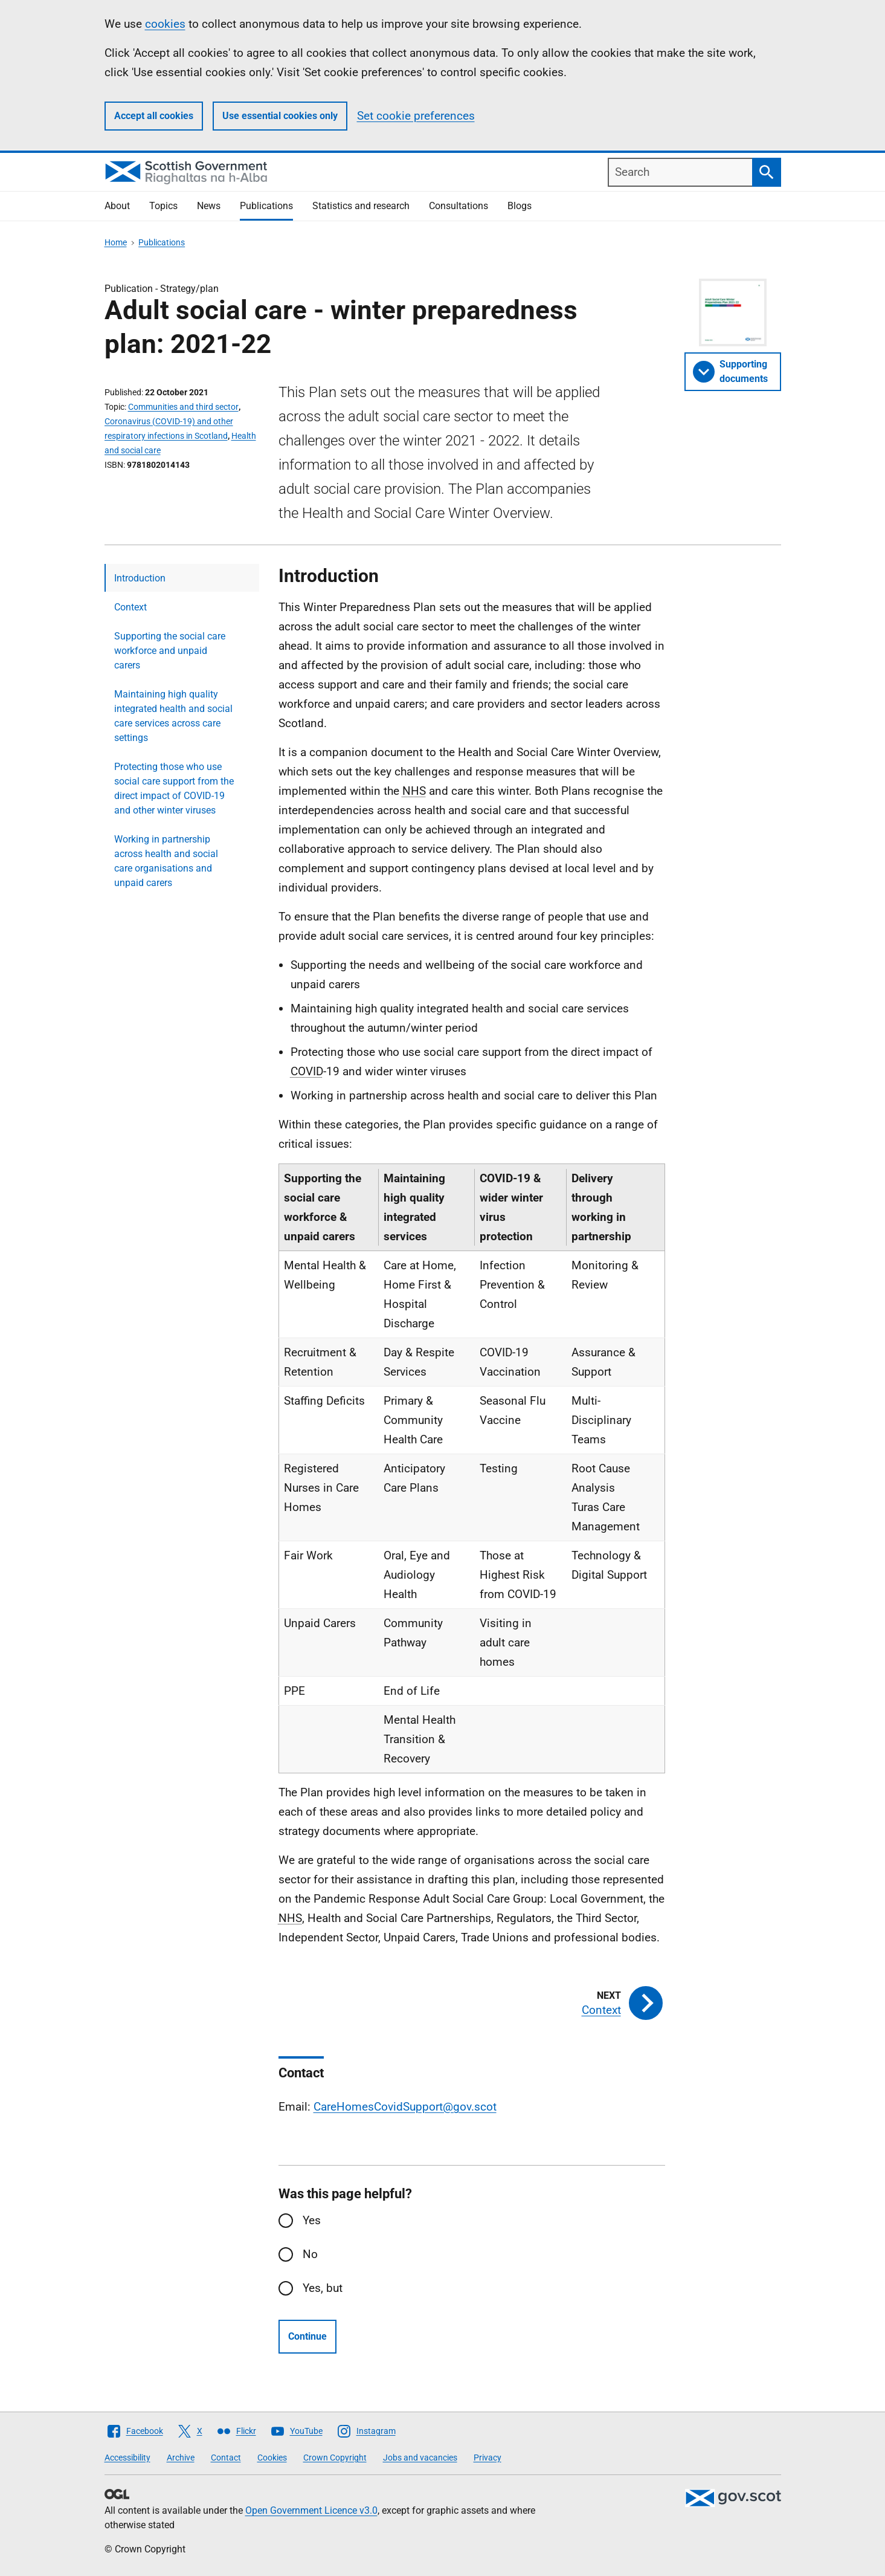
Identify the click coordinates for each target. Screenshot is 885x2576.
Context (130, 607)
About (117, 206)
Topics (163, 206)
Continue (307, 2336)
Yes (312, 2220)
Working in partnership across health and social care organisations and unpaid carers (166, 860)
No (310, 2254)
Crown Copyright (335, 2457)
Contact (226, 2457)
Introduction (140, 578)
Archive (181, 2457)
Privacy (487, 2457)
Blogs (519, 206)
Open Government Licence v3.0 (311, 2510)
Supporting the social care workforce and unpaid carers (169, 650)
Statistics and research (361, 206)
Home (116, 242)
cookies (165, 24)
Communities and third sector (183, 407)
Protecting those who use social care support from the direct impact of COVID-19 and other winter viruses (174, 788)
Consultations (458, 206)
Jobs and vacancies (420, 2457)
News (208, 206)
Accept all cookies (153, 115)
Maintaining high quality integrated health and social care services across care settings (173, 715)
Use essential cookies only (280, 115)
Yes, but (323, 2288)
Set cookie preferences (416, 116)
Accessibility (127, 2457)
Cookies (272, 2457)
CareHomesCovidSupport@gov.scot (405, 2107)
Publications (266, 206)
